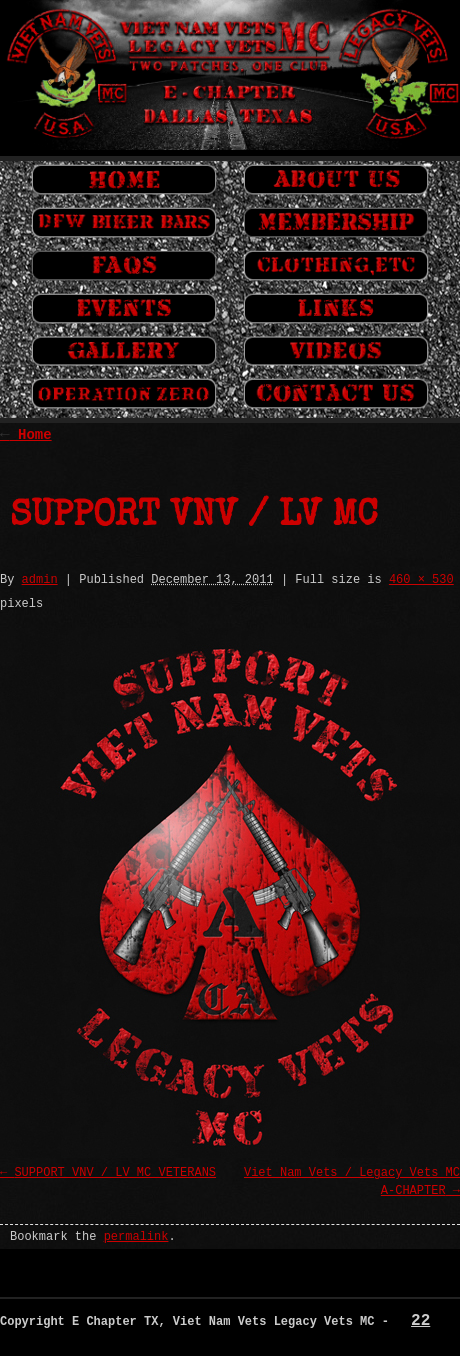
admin (40, 580)
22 (420, 1321)
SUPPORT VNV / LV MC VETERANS (115, 1173)
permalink (136, 1237)
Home (26, 435)
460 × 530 (421, 580)
